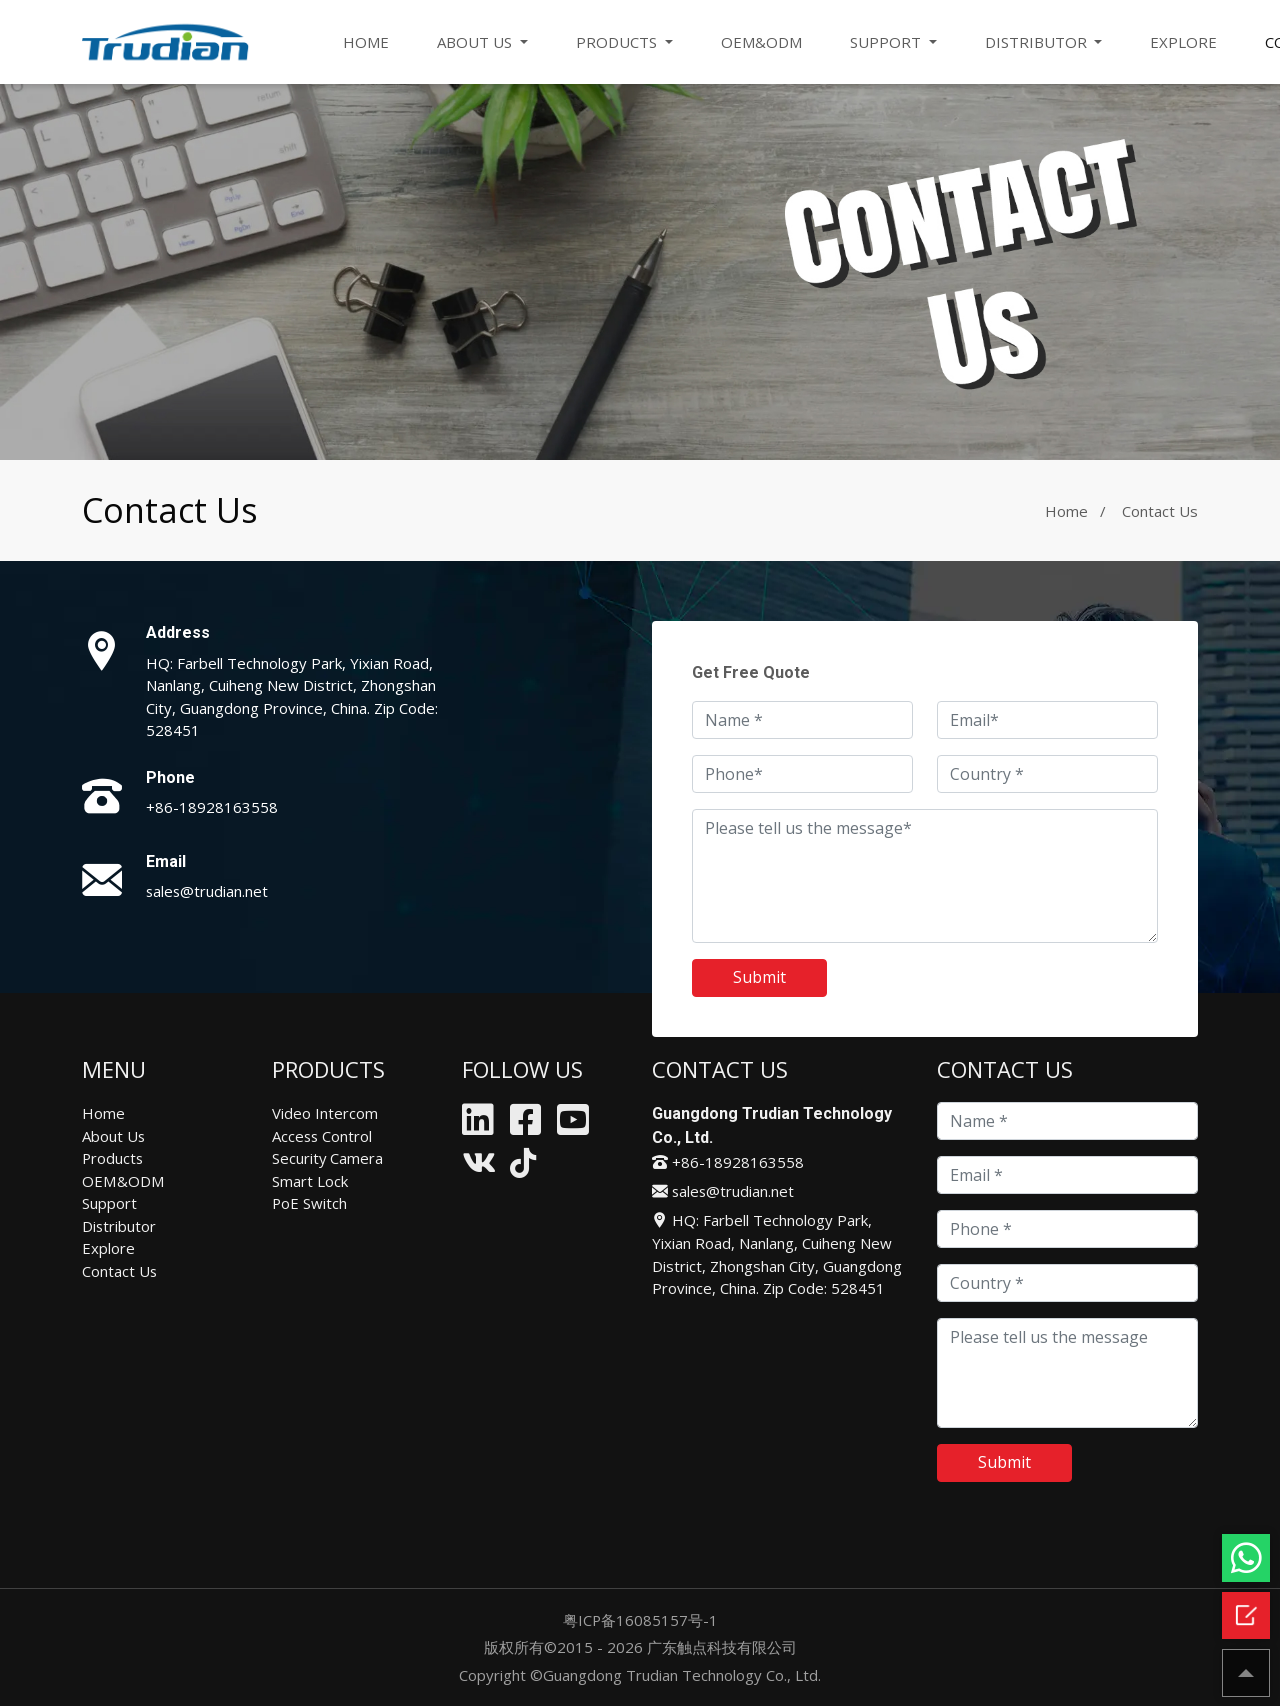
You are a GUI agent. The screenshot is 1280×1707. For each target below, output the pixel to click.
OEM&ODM (761, 42)
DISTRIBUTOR (1038, 42)
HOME (366, 42)
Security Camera (328, 1158)
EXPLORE (1184, 42)
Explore (108, 1248)
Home (1066, 511)
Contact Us (120, 1271)
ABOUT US (476, 42)
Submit (759, 978)
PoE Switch (310, 1203)
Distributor (119, 1226)
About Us (114, 1136)
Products (113, 1158)
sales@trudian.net (208, 891)
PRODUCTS (618, 42)
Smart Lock (310, 1181)
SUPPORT (887, 42)
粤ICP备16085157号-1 (640, 1620)
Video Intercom (325, 1113)
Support (109, 1203)
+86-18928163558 (212, 807)
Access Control (323, 1136)
